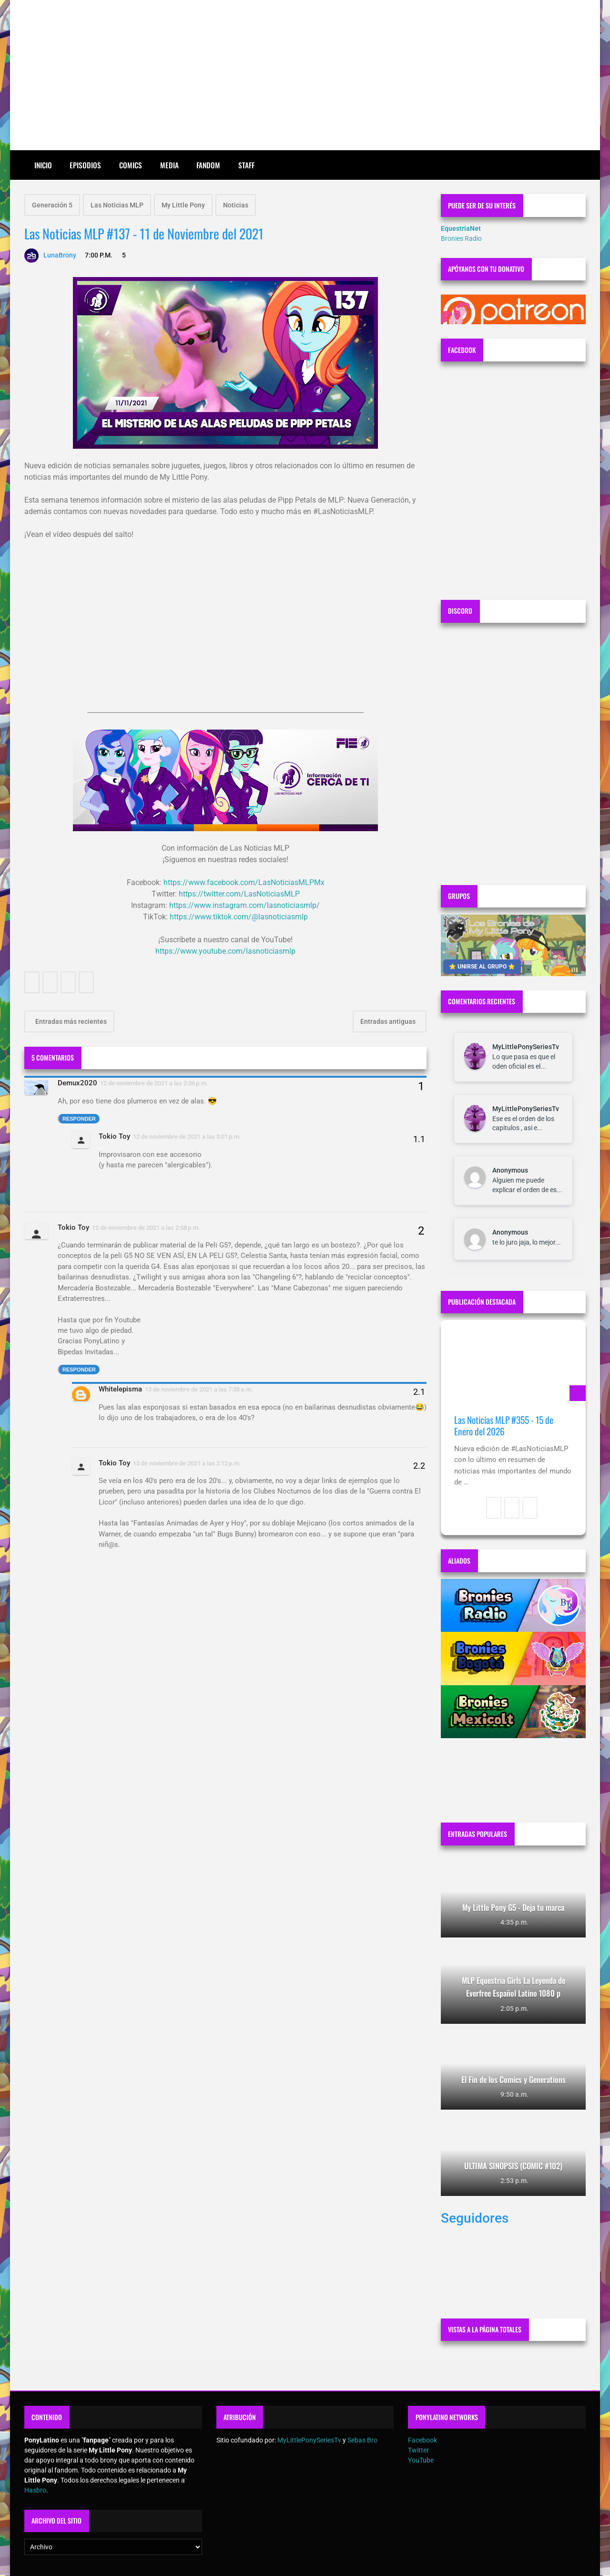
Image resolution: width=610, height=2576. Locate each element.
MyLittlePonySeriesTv (525, 1047)
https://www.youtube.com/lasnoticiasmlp (225, 951)
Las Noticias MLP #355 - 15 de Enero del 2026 (503, 1425)
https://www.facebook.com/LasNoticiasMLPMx (244, 882)
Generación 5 (52, 205)
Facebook (422, 2440)
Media (169, 165)
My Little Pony (183, 205)
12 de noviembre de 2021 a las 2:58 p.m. (146, 1227)
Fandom (208, 165)
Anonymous (510, 1170)
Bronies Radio (461, 238)
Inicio (43, 165)
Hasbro (35, 2490)
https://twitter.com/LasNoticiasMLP (239, 893)
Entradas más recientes (70, 1021)
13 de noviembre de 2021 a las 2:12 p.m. (187, 1463)
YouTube (421, 2460)
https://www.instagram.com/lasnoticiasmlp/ (244, 905)
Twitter (418, 2450)
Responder (79, 1119)
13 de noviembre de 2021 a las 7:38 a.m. (199, 1389)
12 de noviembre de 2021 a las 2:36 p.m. (154, 1083)
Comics (130, 165)
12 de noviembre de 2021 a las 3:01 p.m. (187, 1136)
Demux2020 (77, 1083)
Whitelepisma (120, 1389)
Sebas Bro (362, 2440)
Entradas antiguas (388, 1021)
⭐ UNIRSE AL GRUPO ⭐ (482, 966)
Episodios (85, 165)
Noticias (235, 205)
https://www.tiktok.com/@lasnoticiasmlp (239, 916)
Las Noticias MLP (117, 205)
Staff (246, 165)
